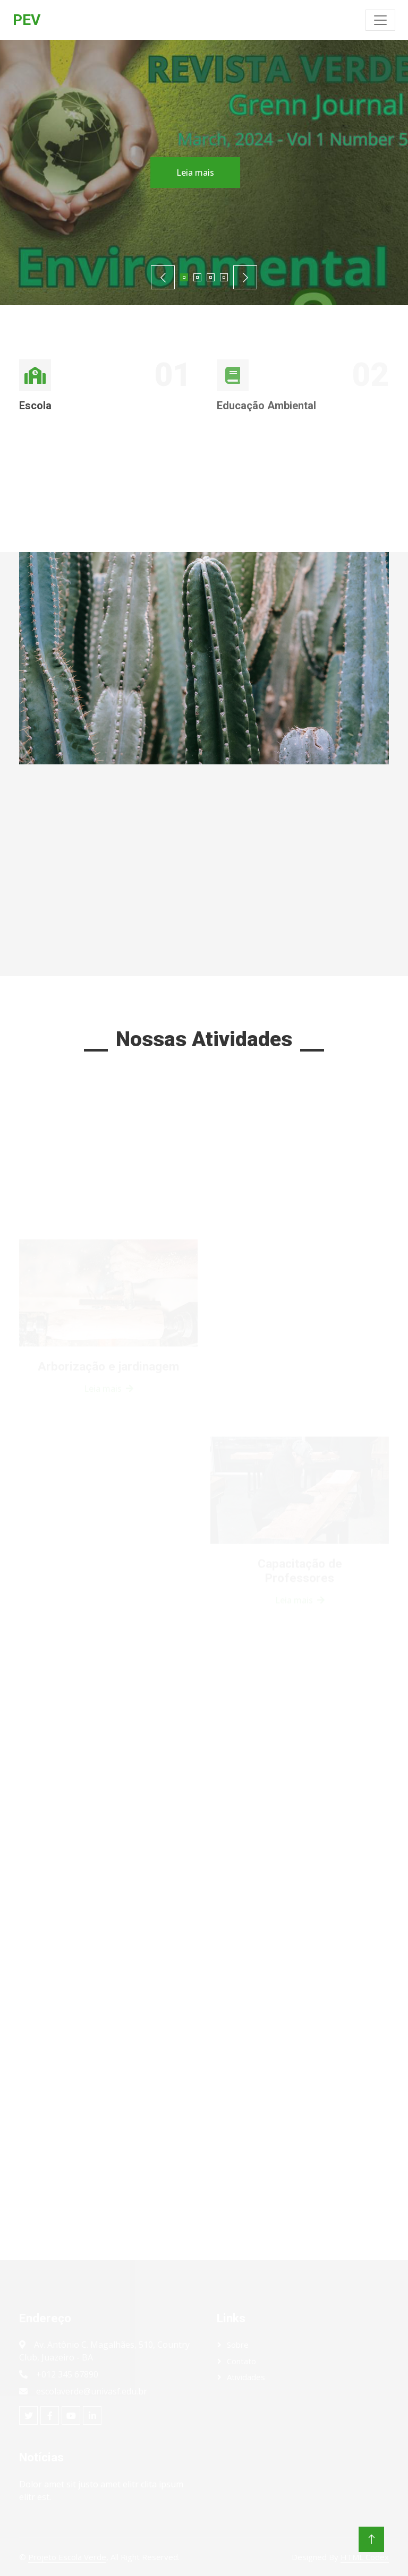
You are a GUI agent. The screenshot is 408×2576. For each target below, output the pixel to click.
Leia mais (188, 172)
